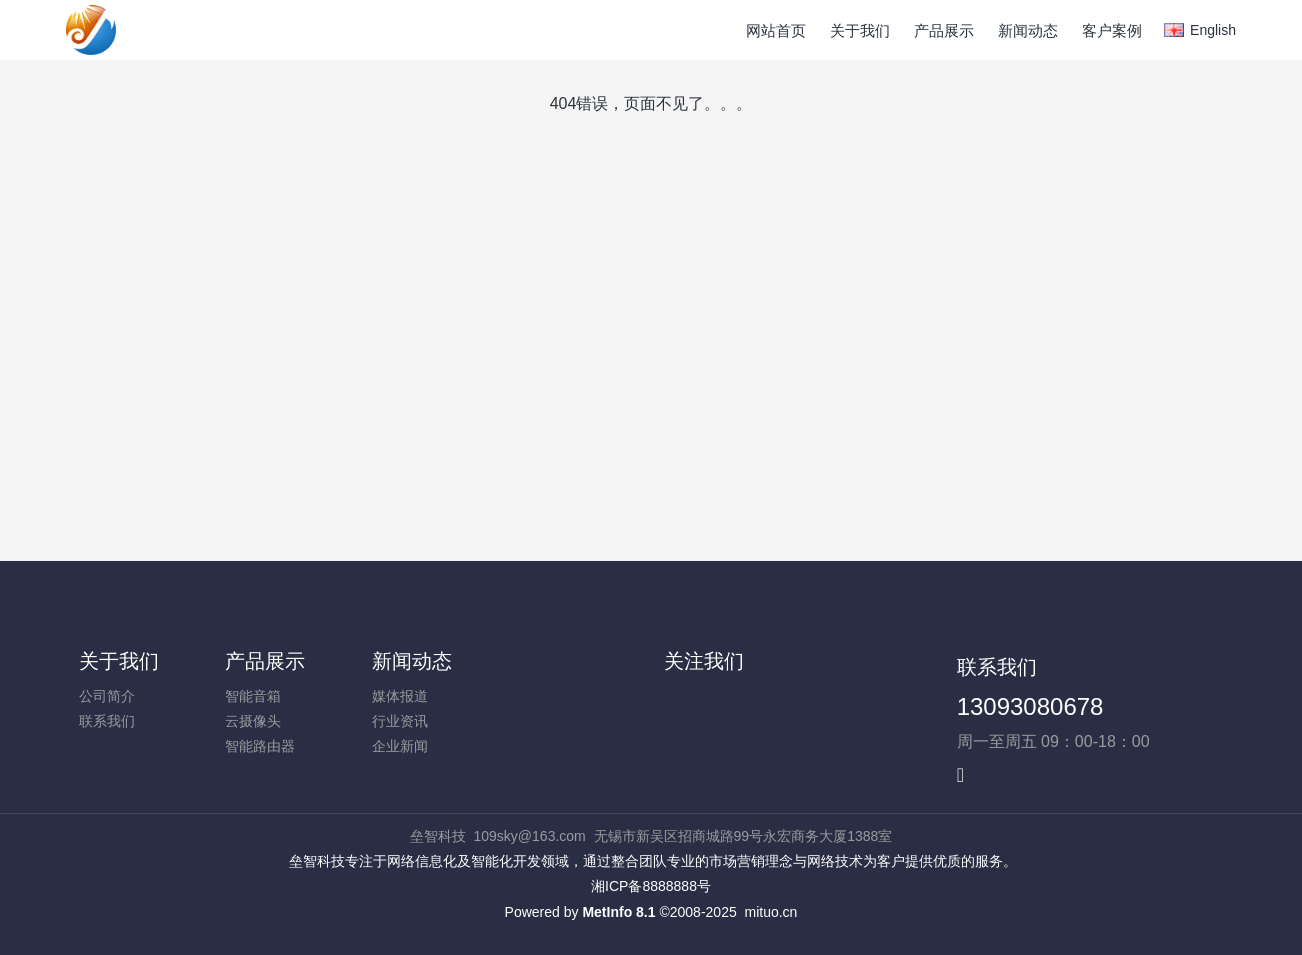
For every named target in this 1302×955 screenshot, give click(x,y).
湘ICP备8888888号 (651, 886)
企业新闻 (400, 746)
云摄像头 (253, 721)
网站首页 (776, 30)
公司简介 (107, 696)
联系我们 (107, 721)
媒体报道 (400, 696)
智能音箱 (253, 696)
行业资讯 (400, 721)
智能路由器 (260, 746)
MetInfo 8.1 (618, 912)
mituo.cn (770, 912)
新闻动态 (412, 661)
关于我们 (119, 661)
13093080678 (1030, 706)
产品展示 (265, 661)
